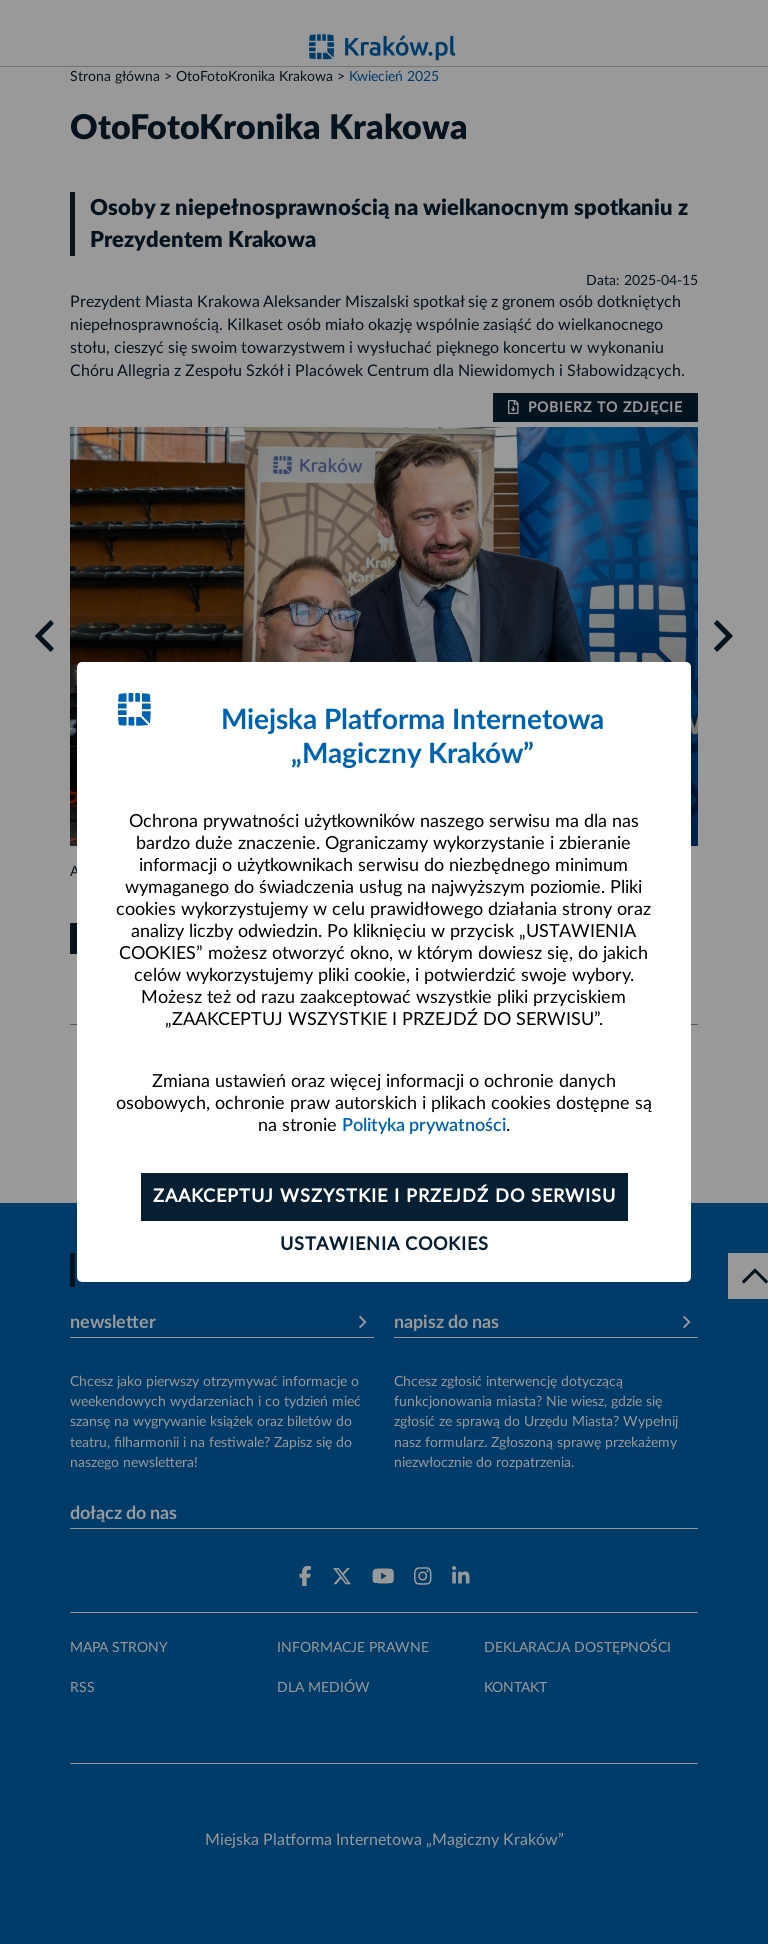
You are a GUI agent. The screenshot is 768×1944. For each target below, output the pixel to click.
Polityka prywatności (424, 1126)
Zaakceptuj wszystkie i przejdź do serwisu (384, 1197)
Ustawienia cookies (384, 1245)
